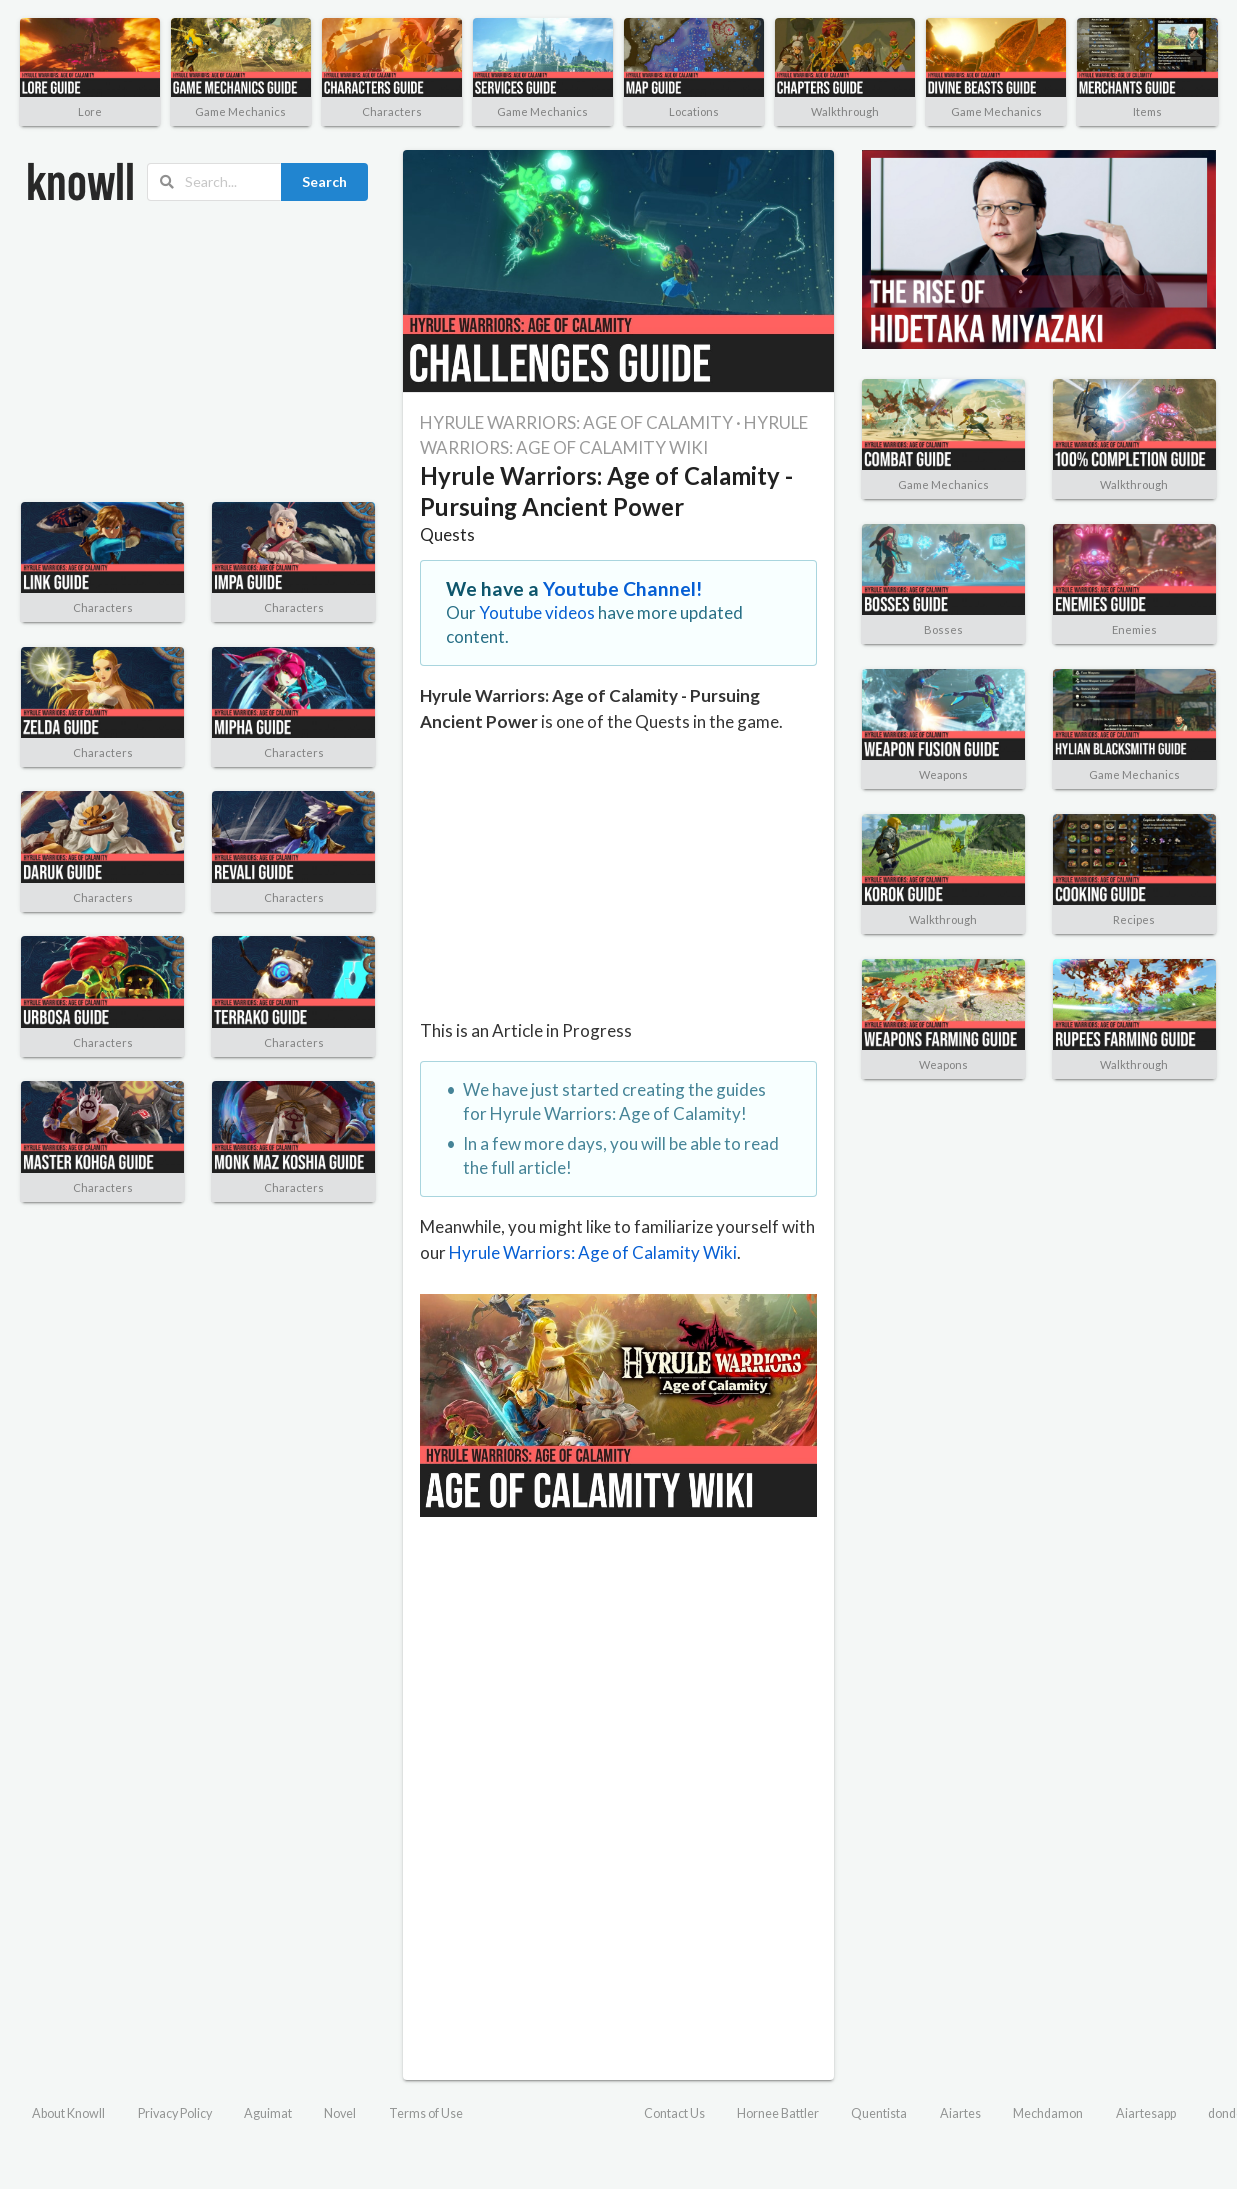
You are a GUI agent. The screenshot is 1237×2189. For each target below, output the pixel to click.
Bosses (943, 629)
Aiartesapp (1146, 2113)
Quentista (879, 2113)
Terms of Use (426, 2113)
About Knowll (68, 2113)
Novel (340, 2113)
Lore (90, 111)
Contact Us (674, 2113)
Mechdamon (1048, 2113)
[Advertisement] (165, 352)
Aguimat (268, 2113)
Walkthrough (845, 111)
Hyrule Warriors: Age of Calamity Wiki (593, 1252)
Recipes (1134, 919)
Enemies (1134, 629)
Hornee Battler (778, 2113)
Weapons (943, 774)
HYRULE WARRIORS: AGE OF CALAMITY (576, 422)
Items (1147, 111)
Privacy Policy (175, 2113)
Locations (694, 111)
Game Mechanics (240, 111)
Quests (447, 534)
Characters (392, 111)
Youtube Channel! (623, 588)
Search (324, 181)
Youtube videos (537, 612)
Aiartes (960, 2113)
